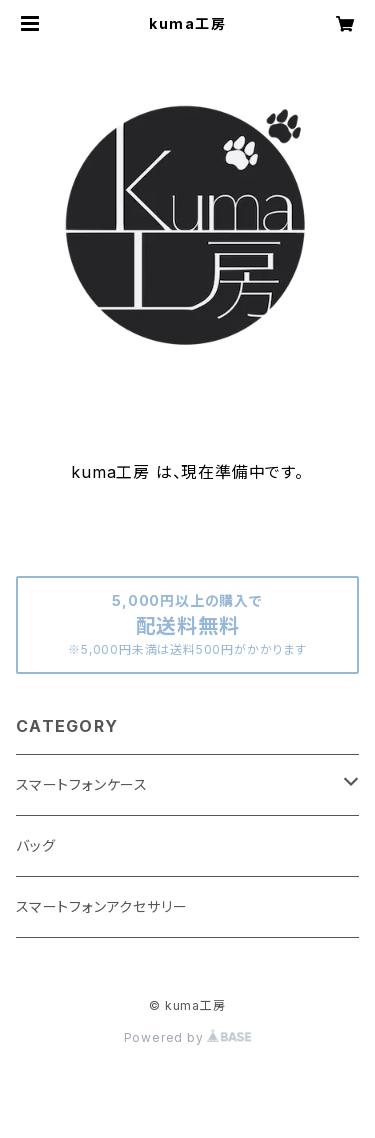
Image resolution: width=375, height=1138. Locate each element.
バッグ (35, 845)
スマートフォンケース (82, 784)
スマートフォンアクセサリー (101, 906)
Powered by (188, 1037)
